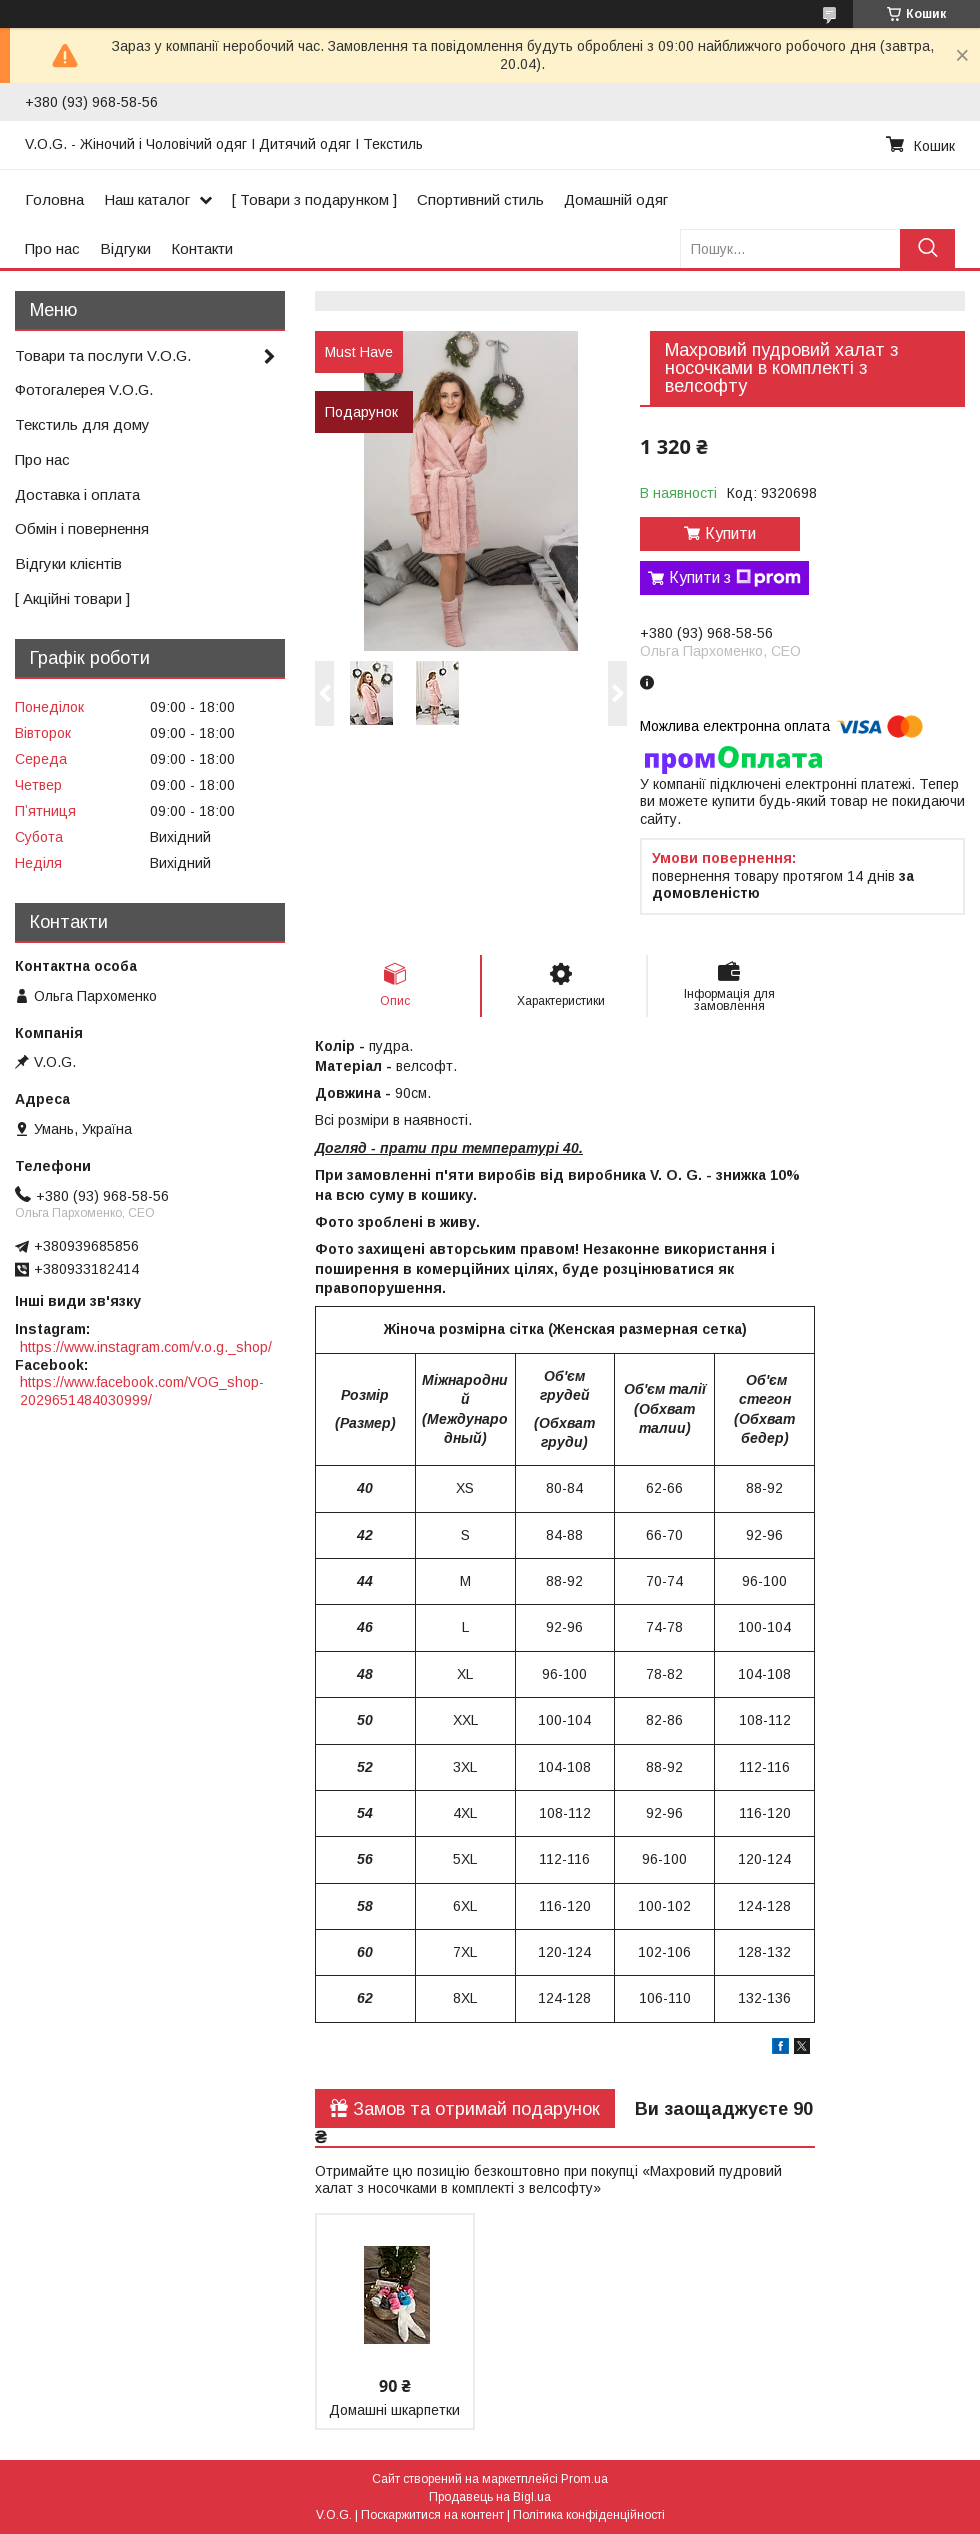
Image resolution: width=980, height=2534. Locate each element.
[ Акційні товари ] (72, 598)
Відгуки (125, 248)
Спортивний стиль (480, 199)
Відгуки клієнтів (68, 563)
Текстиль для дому (82, 424)
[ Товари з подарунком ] (314, 199)
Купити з (735, 578)
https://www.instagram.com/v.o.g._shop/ (146, 1347)
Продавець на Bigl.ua (490, 2497)
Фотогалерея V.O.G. (84, 389)
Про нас (52, 248)
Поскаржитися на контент (432, 2515)
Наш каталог (147, 199)
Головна (54, 199)
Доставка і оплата (77, 494)
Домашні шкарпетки (394, 2410)
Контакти (202, 248)
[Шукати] (927, 248)
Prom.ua (584, 2479)
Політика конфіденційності (589, 2515)
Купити (730, 533)
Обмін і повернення (82, 528)
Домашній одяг (616, 199)
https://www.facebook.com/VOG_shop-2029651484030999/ (142, 1391)
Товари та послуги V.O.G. (103, 355)
